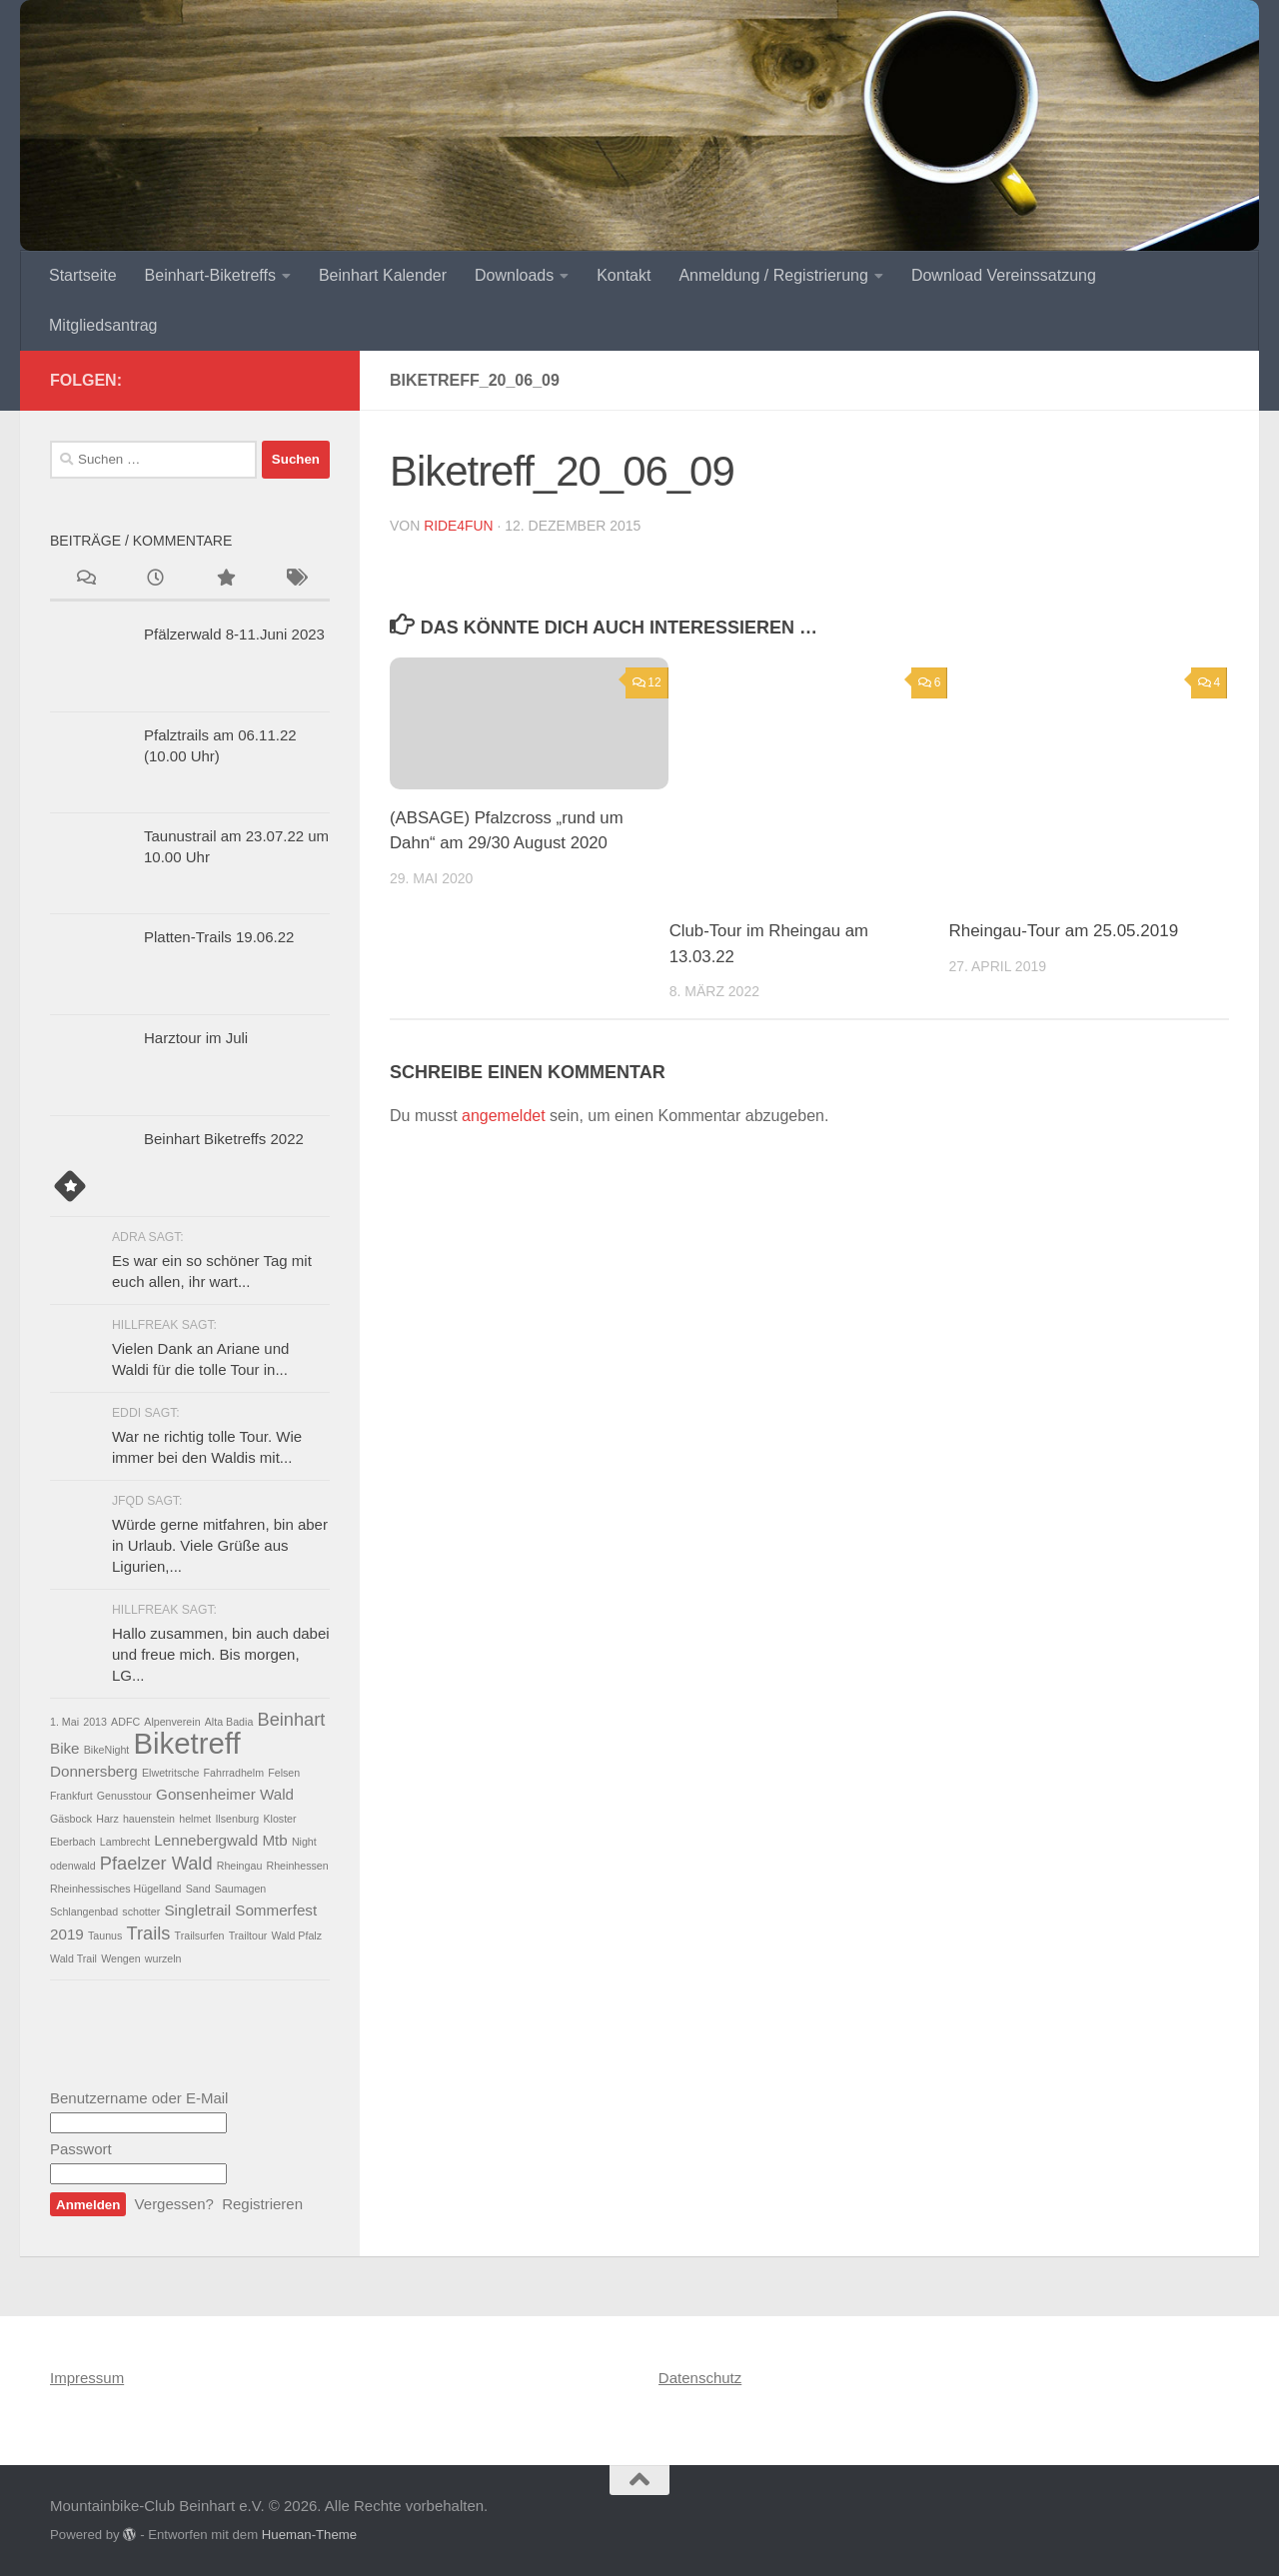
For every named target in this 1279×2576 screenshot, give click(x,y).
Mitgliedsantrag (103, 325)
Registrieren (262, 2203)
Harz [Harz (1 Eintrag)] (107, 1819)
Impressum (87, 2377)
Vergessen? (174, 2203)
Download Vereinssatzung (1003, 275)
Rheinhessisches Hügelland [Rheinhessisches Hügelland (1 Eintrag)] (116, 1889)
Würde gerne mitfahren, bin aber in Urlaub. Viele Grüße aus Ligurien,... (220, 1545)
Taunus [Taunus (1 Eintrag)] (105, 1935)
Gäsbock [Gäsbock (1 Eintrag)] (71, 1819)
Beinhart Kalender (383, 275)
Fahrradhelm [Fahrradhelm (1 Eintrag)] (234, 1773)
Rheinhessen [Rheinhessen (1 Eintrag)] (298, 1866)
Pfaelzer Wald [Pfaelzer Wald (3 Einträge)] (156, 1863)
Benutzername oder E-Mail (139, 2097)
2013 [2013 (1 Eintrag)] (95, 1722)
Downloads (514, 275)
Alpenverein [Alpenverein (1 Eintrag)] (172, 1722)
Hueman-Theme (309, 2534)
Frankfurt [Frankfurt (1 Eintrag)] (71, 1796)
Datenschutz (699, 2377)
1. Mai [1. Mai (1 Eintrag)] (64, 1722)
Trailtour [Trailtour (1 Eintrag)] (248, 1935)
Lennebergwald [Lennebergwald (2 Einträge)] (206, 1840)
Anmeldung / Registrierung (772, 275)
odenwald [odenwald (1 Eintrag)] (73, 1866)
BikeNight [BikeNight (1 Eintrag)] (107, 1750)
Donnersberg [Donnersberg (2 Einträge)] (94, 1771)
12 (647, 682)
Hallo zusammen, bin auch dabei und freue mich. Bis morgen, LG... (221, 1654)
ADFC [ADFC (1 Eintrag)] (125, 1722)
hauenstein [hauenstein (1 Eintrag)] (149, 1819)
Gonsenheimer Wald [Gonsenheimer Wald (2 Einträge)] (225, 1794)
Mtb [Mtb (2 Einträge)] (274, 1840)
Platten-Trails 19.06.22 (219, 936)
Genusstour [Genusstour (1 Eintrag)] (124, 1796)
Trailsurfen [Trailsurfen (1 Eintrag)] (200, 1935)
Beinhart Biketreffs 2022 (224, 1138)
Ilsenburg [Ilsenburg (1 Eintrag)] (237, 1819)
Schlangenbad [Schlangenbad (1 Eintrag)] (84, 1912)
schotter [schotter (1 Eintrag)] (141, 1912)
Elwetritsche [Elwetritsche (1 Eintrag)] (170, 1773)
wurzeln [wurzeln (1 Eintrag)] (163, 1958)
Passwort (81, 2148)
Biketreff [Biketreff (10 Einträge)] (187, 1743)
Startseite (83, 275)
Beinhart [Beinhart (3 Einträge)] (291, 1719)
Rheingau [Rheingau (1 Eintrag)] (240, 1866)
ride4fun (459, 526)
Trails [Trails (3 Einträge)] (149, 1933)
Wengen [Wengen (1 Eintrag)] (121, 1958)
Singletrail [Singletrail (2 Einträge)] (197, 1910)
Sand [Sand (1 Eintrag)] (198, 1889)
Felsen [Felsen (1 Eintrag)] (284, 1773)
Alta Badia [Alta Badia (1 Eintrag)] (229, 1722)
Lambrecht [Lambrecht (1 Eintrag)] (125, 1842)
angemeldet (504, 1115)
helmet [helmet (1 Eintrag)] (195, 1819)
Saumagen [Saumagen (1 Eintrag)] (241, 1889)
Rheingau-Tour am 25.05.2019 (1063, 930)
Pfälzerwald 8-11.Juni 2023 (234, 634)
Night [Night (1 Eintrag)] (304, 1842)
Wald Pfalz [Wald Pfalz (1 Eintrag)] (297, 1935)
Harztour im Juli (196, 1037)
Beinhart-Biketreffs (210, 275)
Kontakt (623, 275)
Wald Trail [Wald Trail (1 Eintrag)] (73, 1958)
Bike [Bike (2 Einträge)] (65, 1748)
